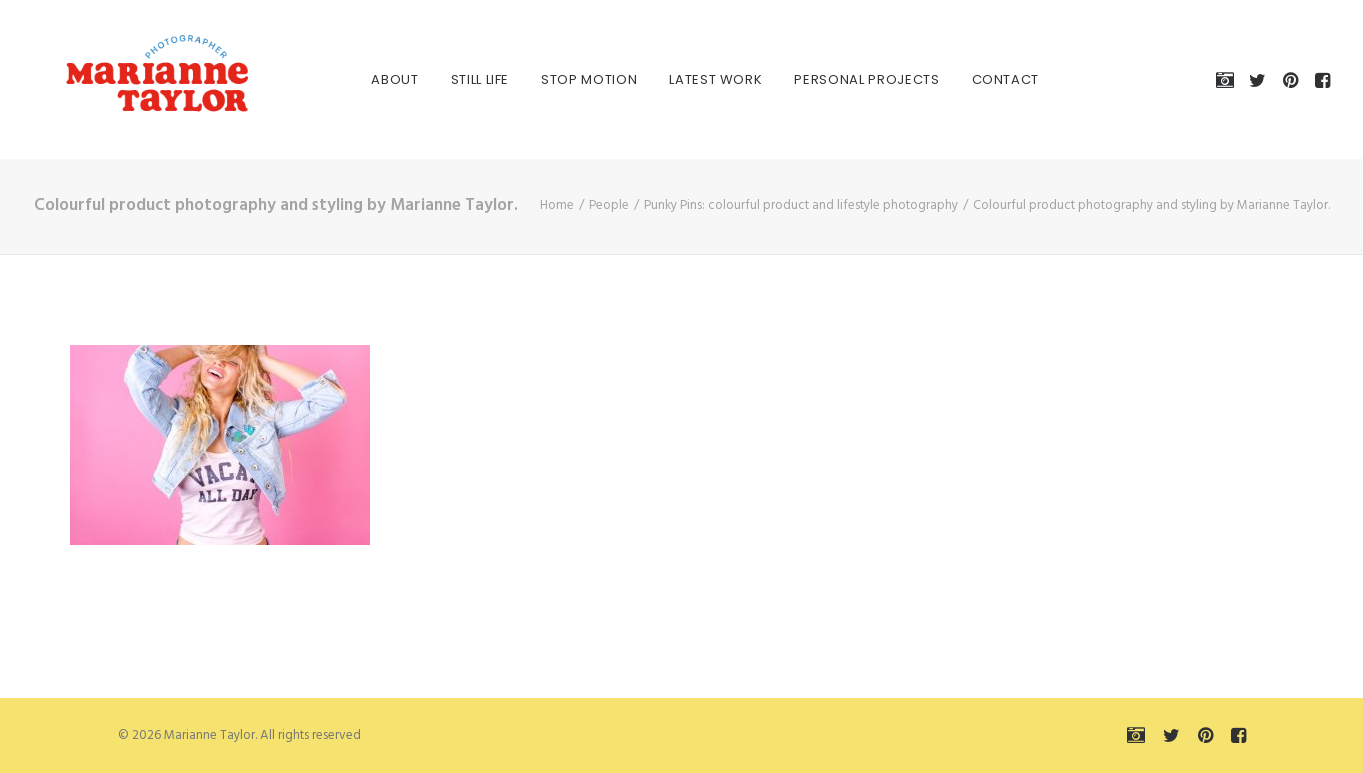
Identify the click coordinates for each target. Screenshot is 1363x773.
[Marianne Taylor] (128, 79)
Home (557, 205)
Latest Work (692, 79)
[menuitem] (371, 79)
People (609, 205)
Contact (982, 79)
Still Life (456, 79)
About (371, 79)
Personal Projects (843, 79)
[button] (1228, 79)
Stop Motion (565, 79)
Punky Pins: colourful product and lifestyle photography (801, 205)
